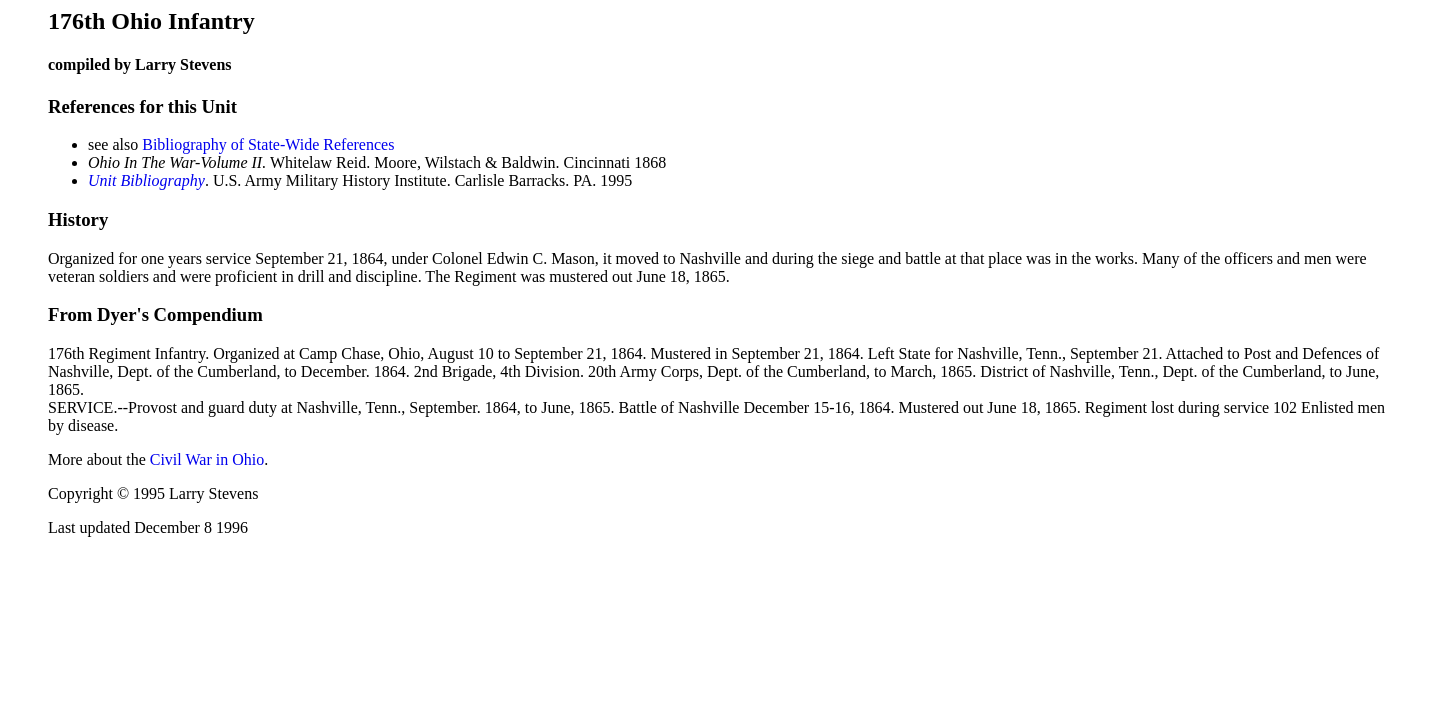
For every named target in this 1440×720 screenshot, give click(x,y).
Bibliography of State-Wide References (268, 144)
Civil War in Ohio (207, 459)
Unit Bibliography (146, 180)
